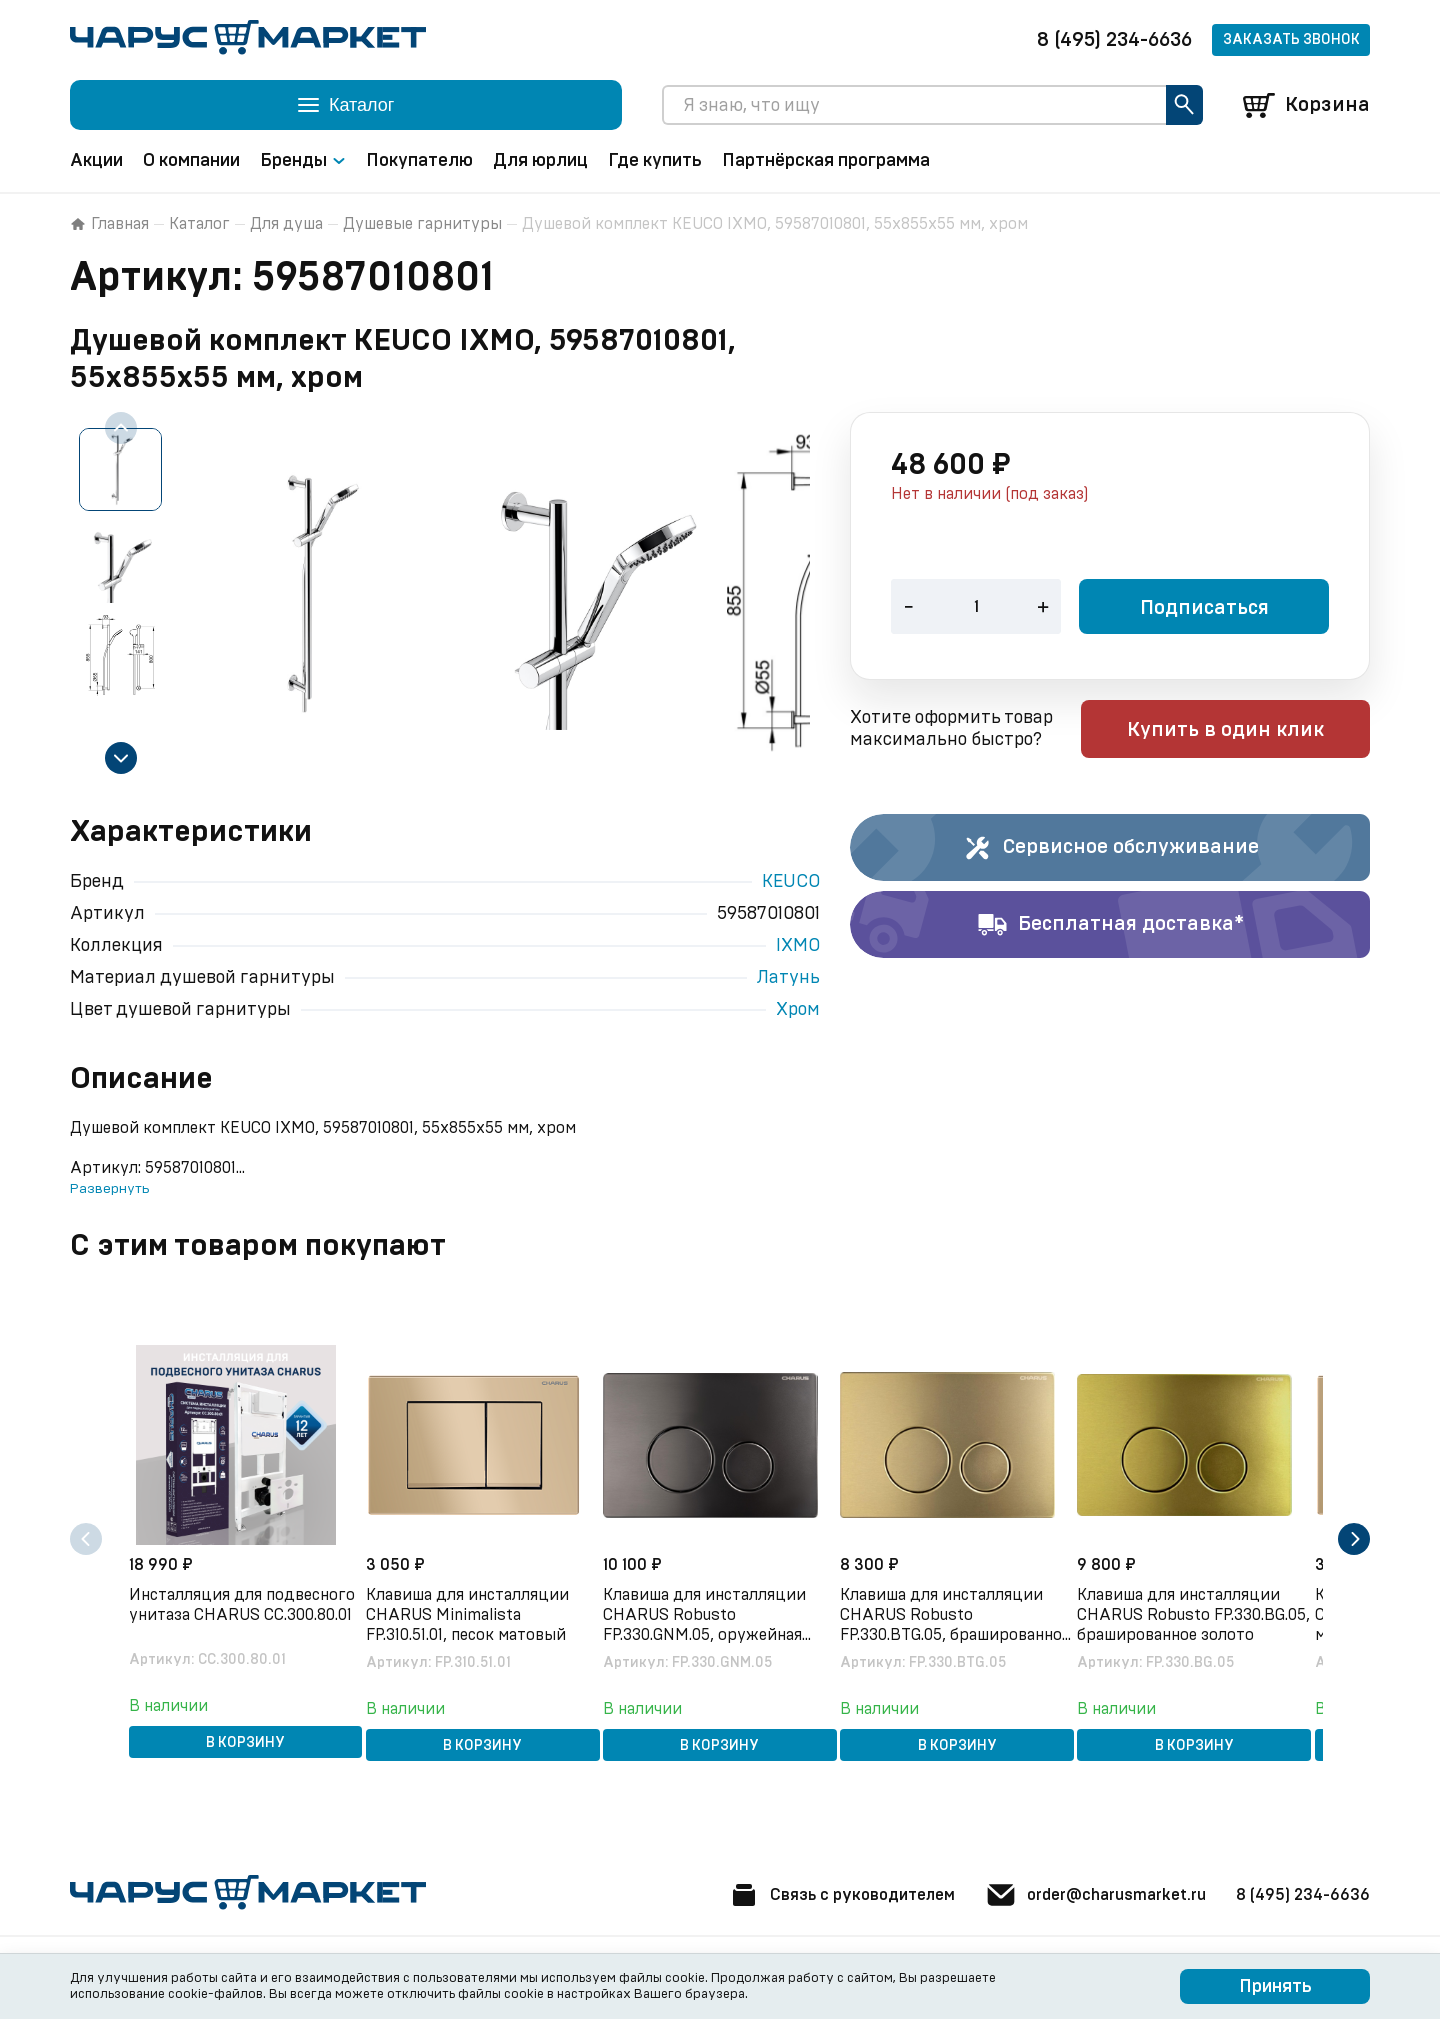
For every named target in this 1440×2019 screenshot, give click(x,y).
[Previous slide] (121, 430)
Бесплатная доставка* (1110, 927)
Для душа (286, 226)
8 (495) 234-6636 (1114, 40)
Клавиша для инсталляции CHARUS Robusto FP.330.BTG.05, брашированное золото (956, 1604)
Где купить (655, 163)
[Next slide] (121, 760)
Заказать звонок (1291, 40)
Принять (1275, 1987)
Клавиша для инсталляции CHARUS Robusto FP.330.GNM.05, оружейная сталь (718, 1604)
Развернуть (109, 1191)
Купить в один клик (1242, 733)
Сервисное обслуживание (1110, 850)
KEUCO (791, 884)
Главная (109, 226)
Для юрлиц (540, 163)
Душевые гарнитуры (422, 226)
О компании (191, 163)
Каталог (199, 226)
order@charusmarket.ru (1049, 1895)
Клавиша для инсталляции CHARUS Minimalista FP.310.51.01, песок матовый (481, 1603)
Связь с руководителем (747, 1895)
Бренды (303, 163)
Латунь (788, 980)
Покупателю (419, 163)
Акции (96, 163)
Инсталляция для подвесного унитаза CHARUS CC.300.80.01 (222, 1603)
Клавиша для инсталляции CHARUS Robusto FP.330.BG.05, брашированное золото (1193, 1604)
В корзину (245, 1734)
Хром (798, 1012)
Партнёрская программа (826, 163)
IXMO (798, 948)
